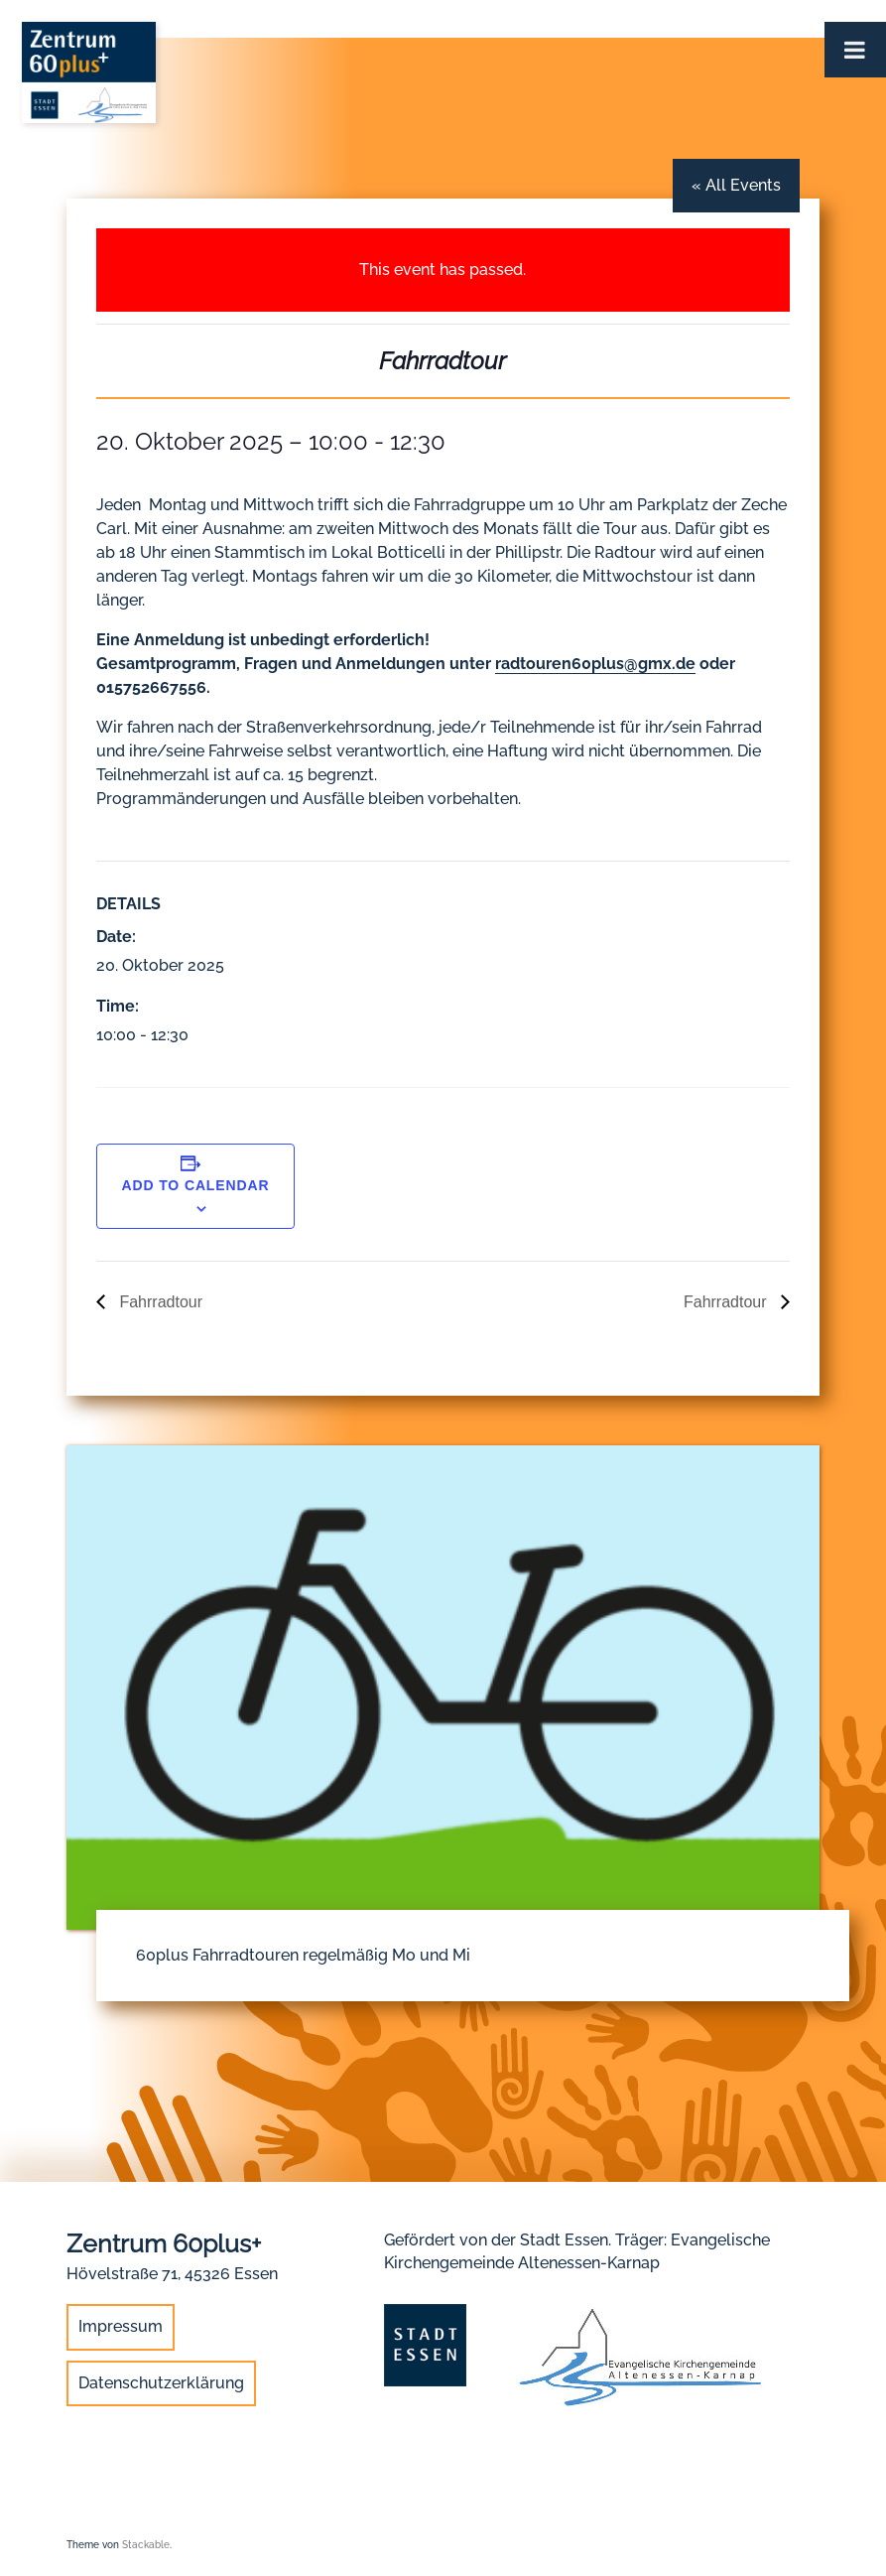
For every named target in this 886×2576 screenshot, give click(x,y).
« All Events (736, 185)
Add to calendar (195, 1185)
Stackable (146, 2544)
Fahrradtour (158, 1301)
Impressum (120, 2326)
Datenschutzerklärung (161, 2382)
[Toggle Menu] (855, 49)
